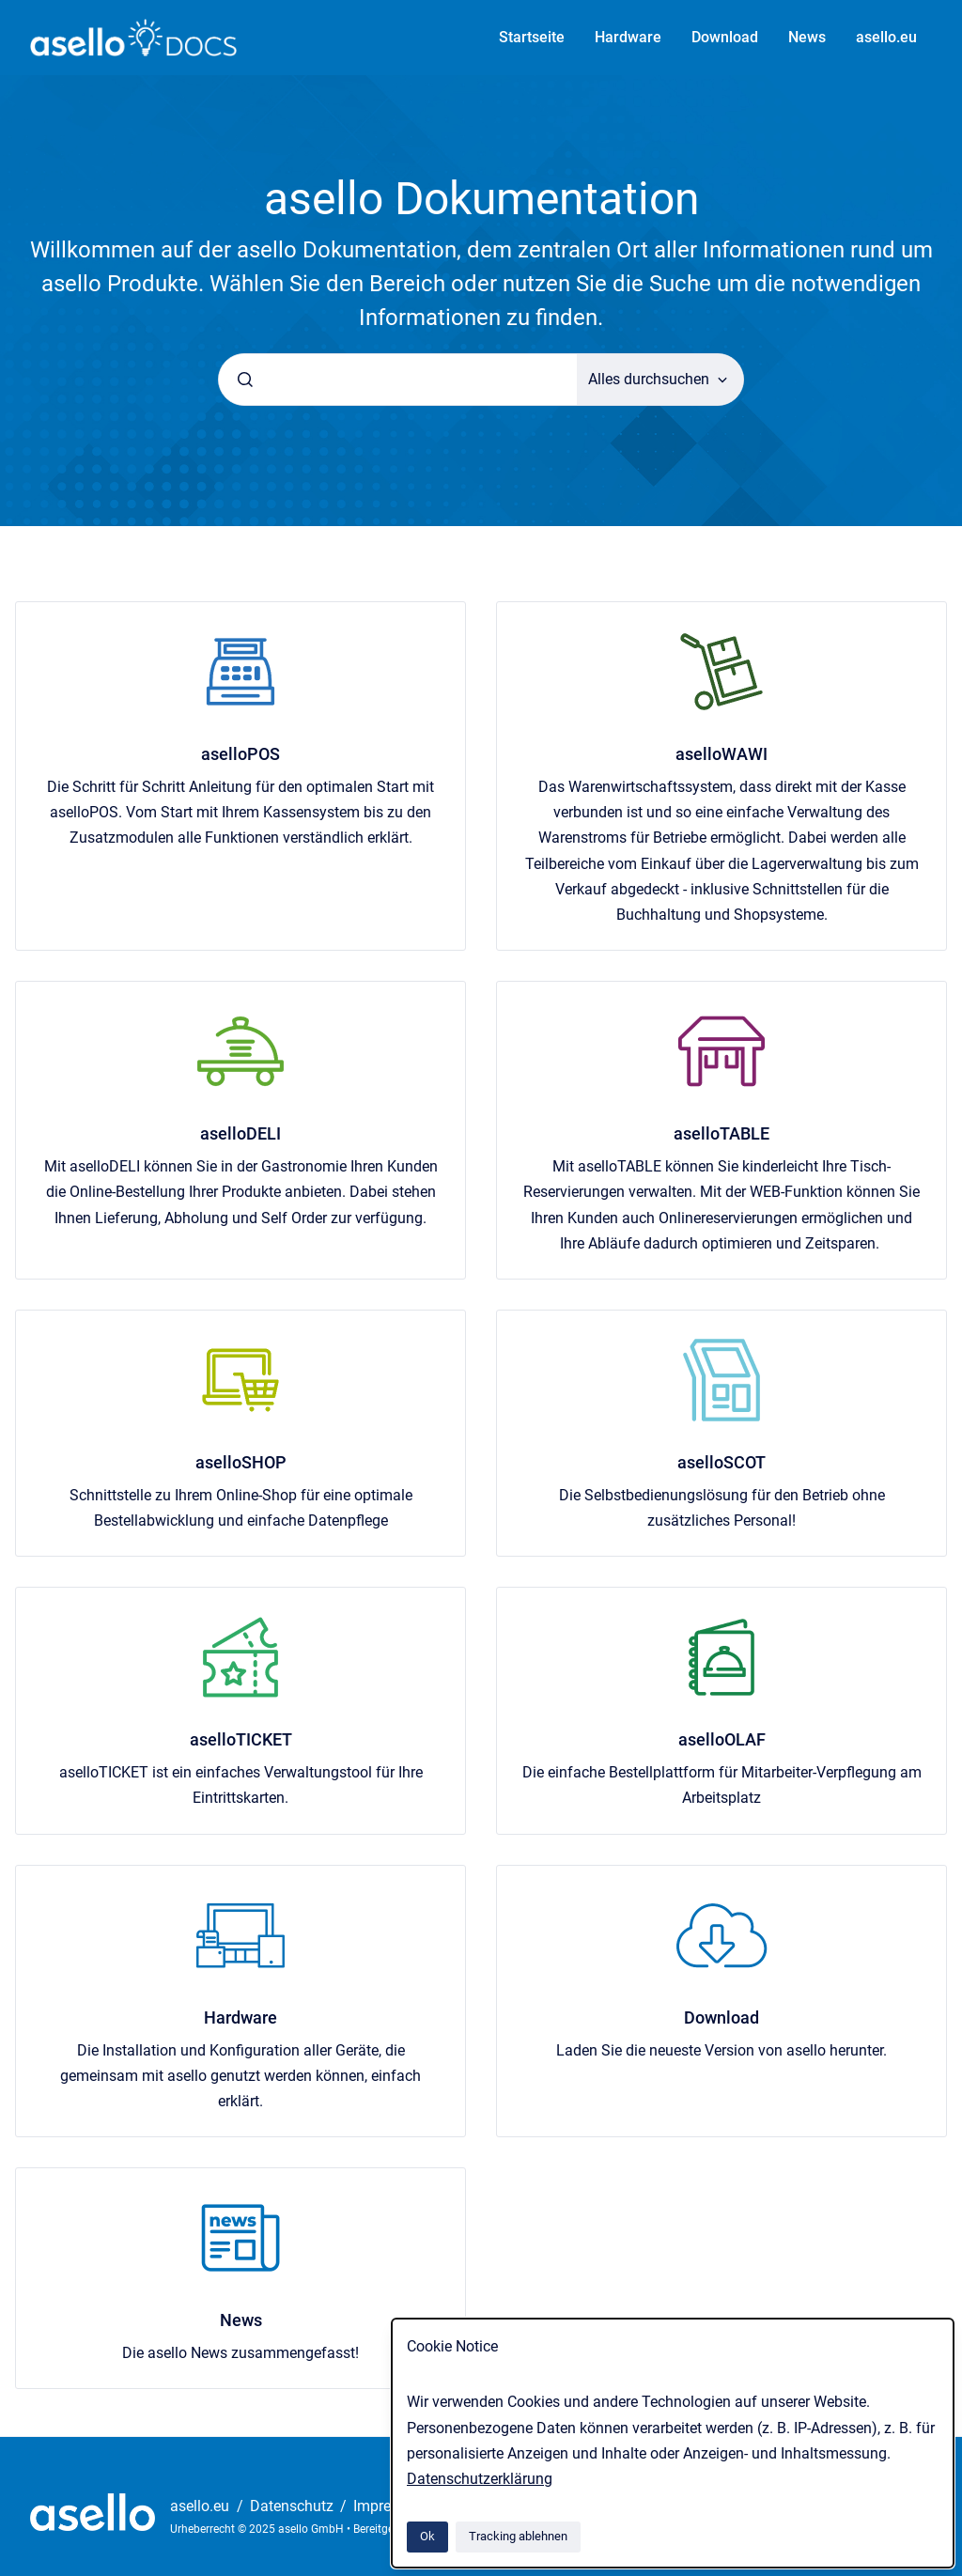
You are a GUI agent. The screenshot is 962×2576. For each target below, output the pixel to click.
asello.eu (886, 37)
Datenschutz (293, 2506)
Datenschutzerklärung (479, 2479)
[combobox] (398, 379)
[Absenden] (245, 380)
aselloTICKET (241, 1739)
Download (724, 37)
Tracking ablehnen (518, 2536)
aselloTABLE (721, 1133)
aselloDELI (240, 1133)
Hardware (628, 37)
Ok (427, 2536)
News (807, 37)
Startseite (532, 37)
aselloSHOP (241, 1462)
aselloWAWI (721, 754)
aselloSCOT (721, 1462)
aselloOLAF (722, 1739)
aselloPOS (240, 754)
